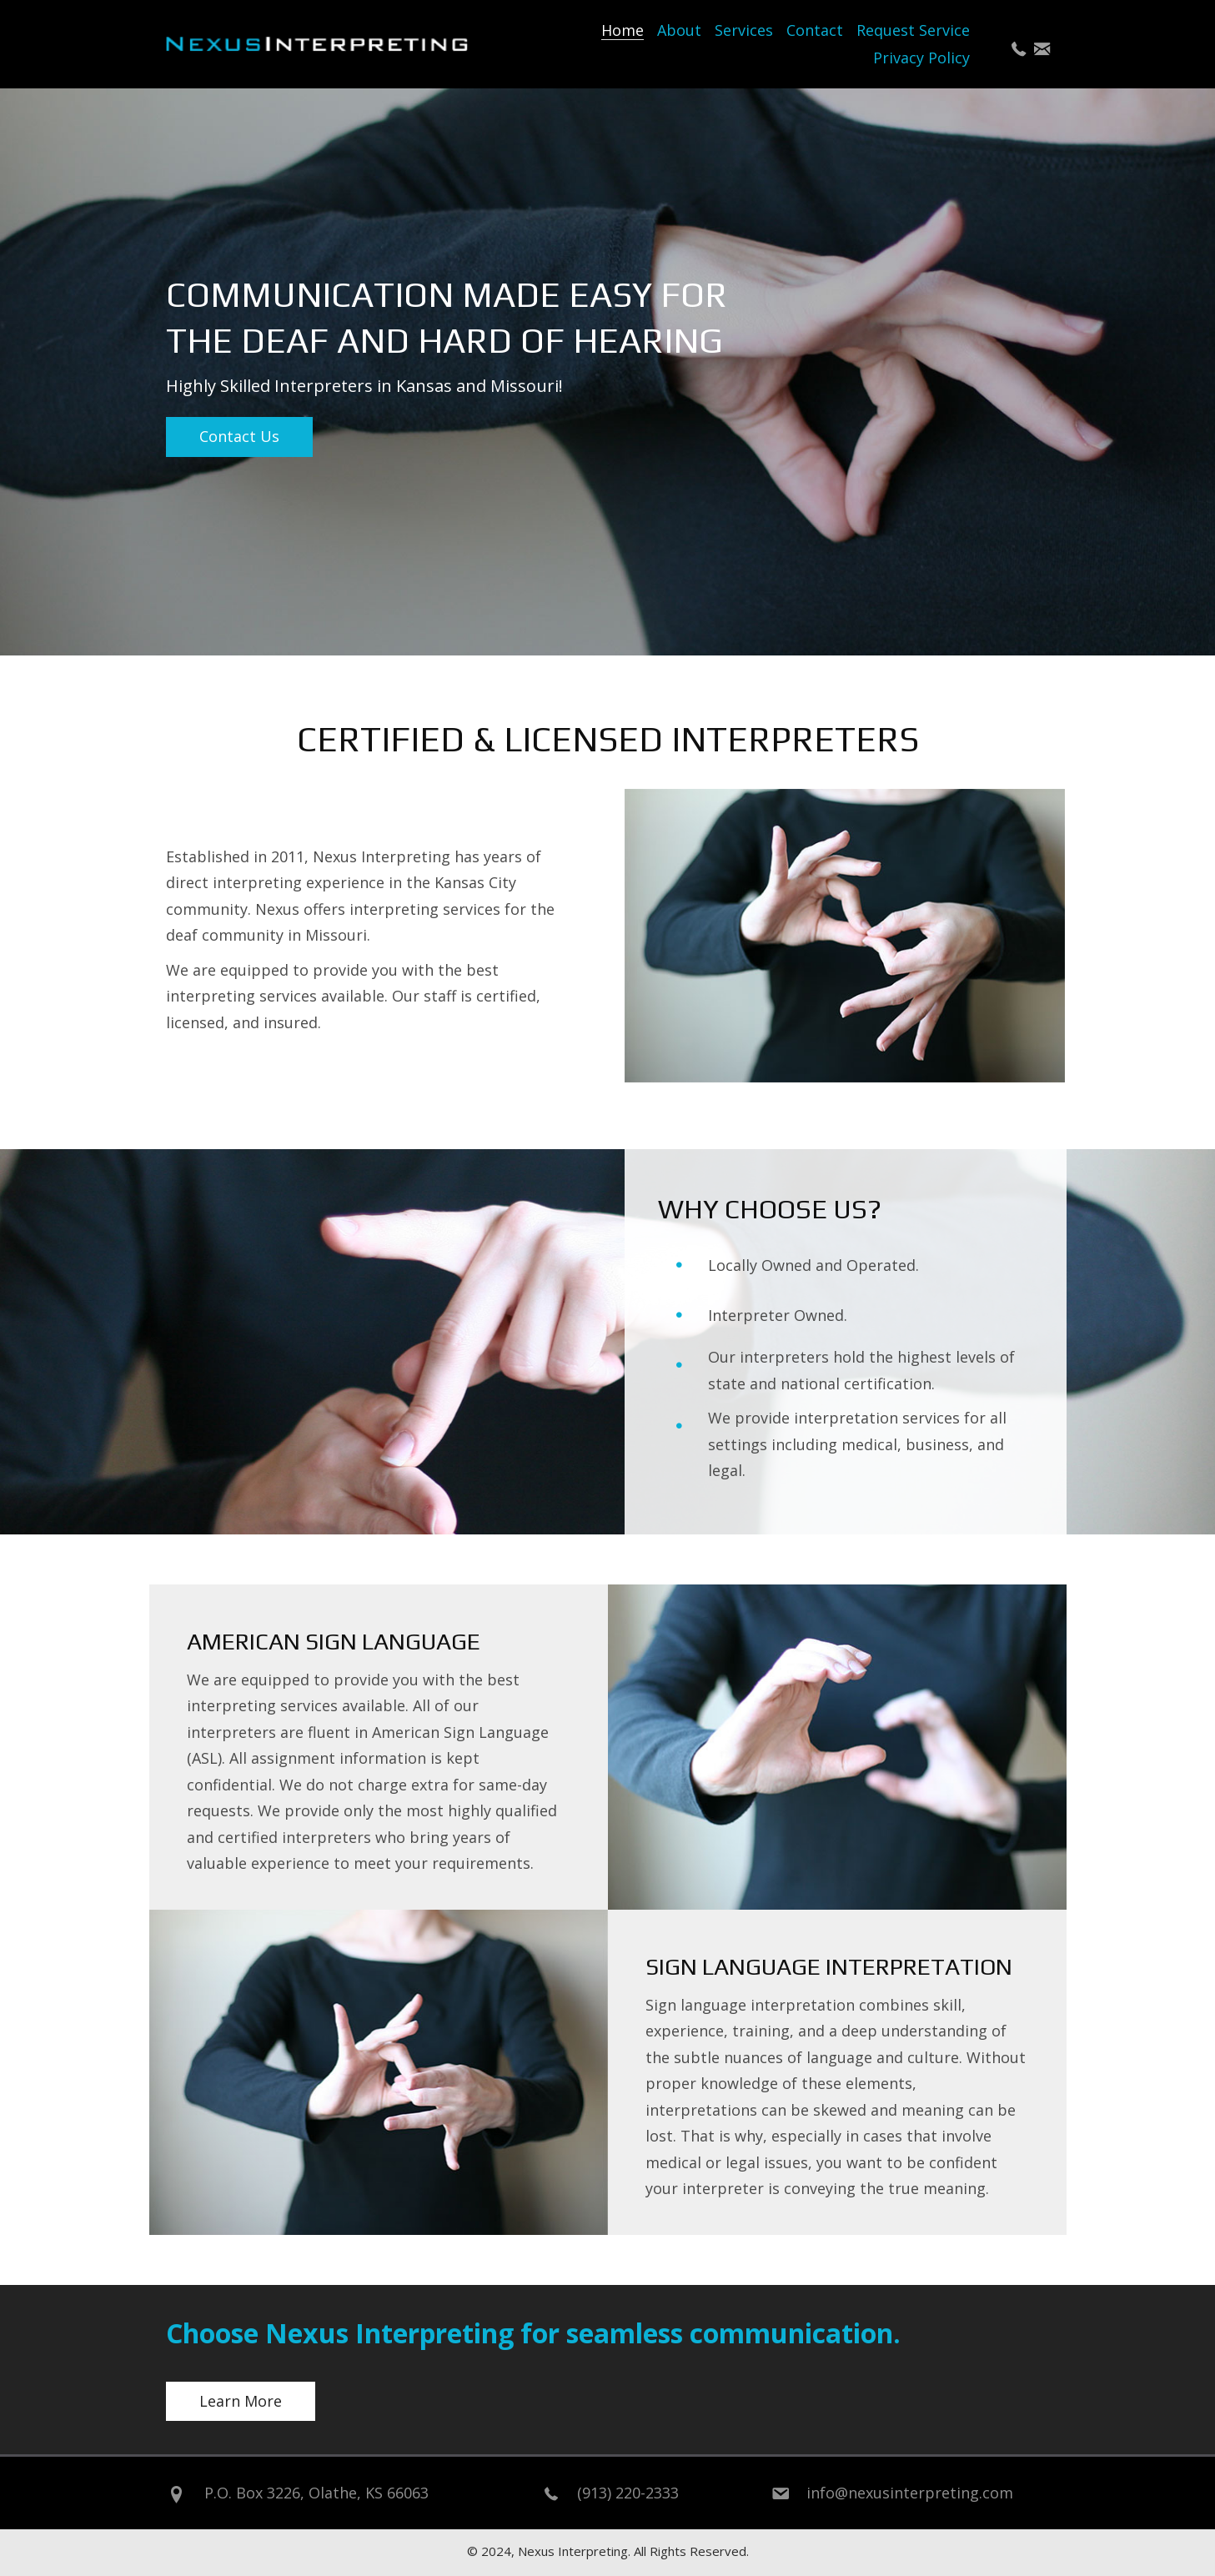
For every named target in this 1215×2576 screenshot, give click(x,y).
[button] (1019, 48)
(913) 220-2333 (628, 2493)
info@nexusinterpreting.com (909, 2493)
